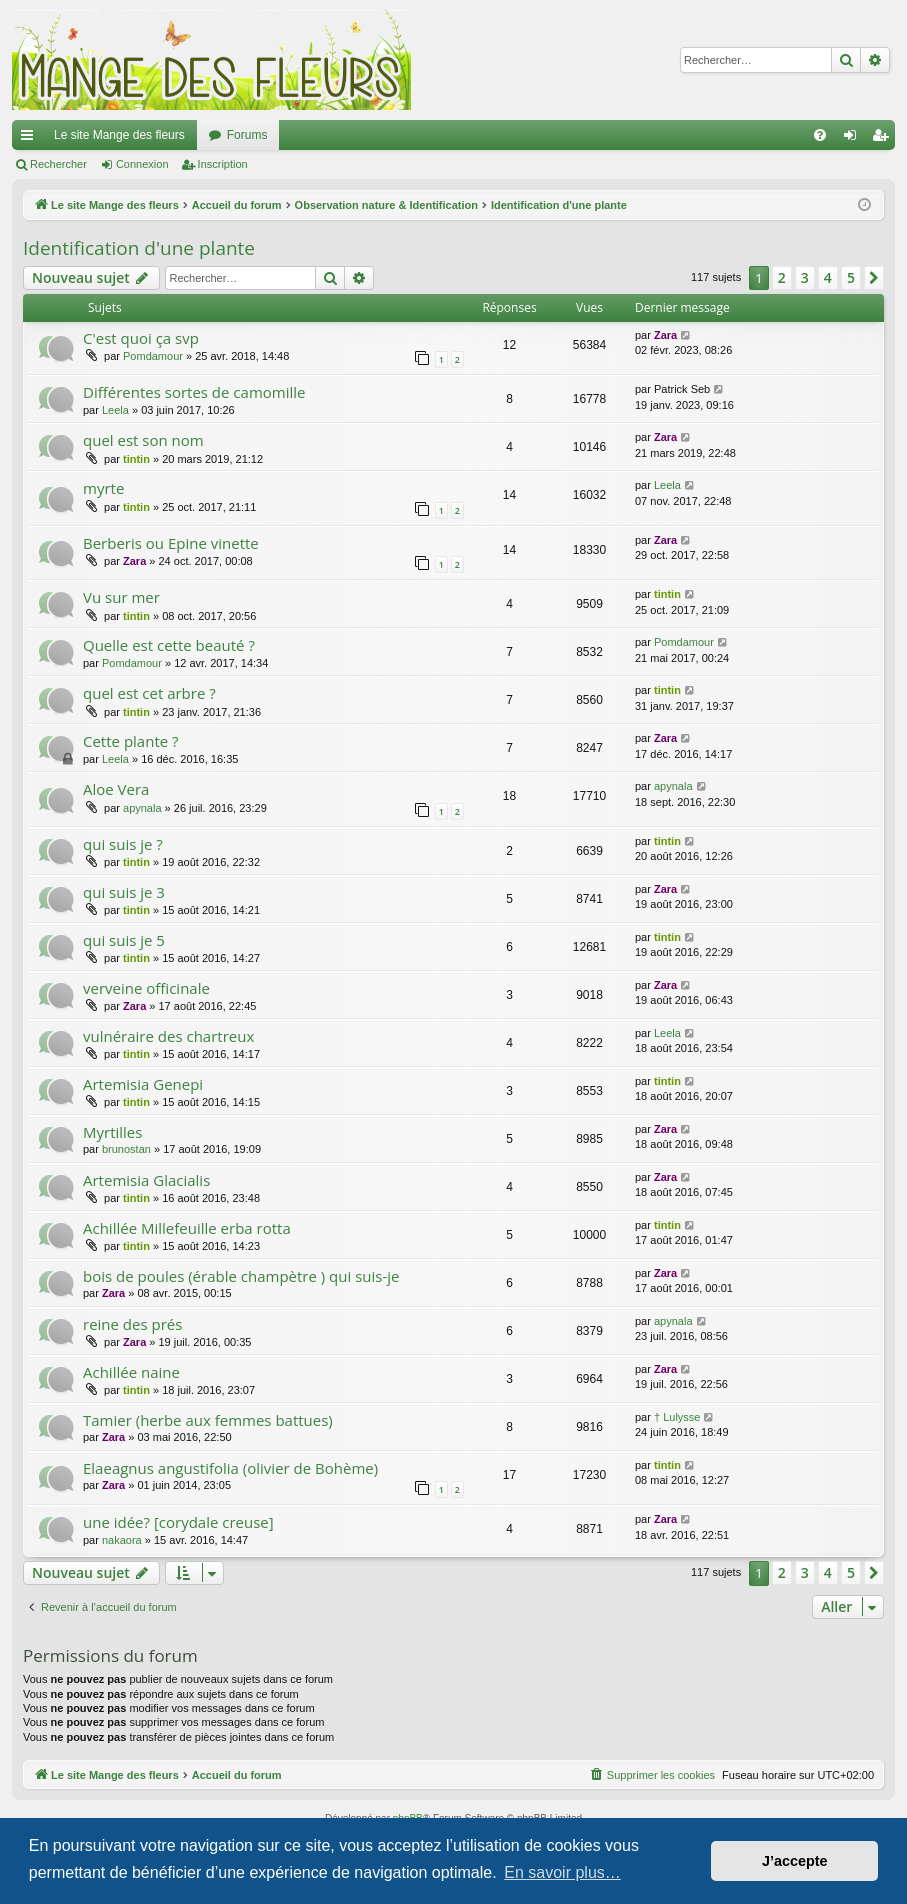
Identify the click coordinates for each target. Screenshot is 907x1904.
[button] (874, 278)
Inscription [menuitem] (884, 139)
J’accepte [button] (795, 1861)
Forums (247, 135)
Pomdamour (153, 356)
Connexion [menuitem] (854, 139)
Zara (665, 335)
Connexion (142, 164)
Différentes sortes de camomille (194, 392)
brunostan (126, 1149)
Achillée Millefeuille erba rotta (187, 1228)
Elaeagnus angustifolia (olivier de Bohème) (230, 1468)
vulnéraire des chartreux (168, 1036)
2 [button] (782, 277)
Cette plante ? (131, 741)
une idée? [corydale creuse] (178, 1522)
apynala (142, 808)
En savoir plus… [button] (562, 1872)
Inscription (223, 164)
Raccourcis (31, 139)
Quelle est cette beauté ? (169, 645)
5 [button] (851, 277)
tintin (136, 459)
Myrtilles (112, 1132)
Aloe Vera (116, 789)
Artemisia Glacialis (146, 1180)
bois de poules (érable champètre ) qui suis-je (241, 1276)
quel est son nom (143, 440)
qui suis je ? (123, 844)
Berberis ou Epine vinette (171, 543)
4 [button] (828, 277)
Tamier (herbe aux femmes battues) (208, 1420)
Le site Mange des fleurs (119, 135)
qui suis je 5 (124, 940)
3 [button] (805, 277)
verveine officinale (146, 988)
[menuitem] (820, 135)
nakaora (122, 1540)
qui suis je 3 (124, 892)
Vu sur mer (121, 597)
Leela (115, 410)
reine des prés (132, 1324)
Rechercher (58, 164)
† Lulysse (677, 1417)
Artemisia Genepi (143, 1084)
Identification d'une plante (139, 248)
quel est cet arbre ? (149, 693)
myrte (103, 488)
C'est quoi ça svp (141, 338)
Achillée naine (131, 1372)
